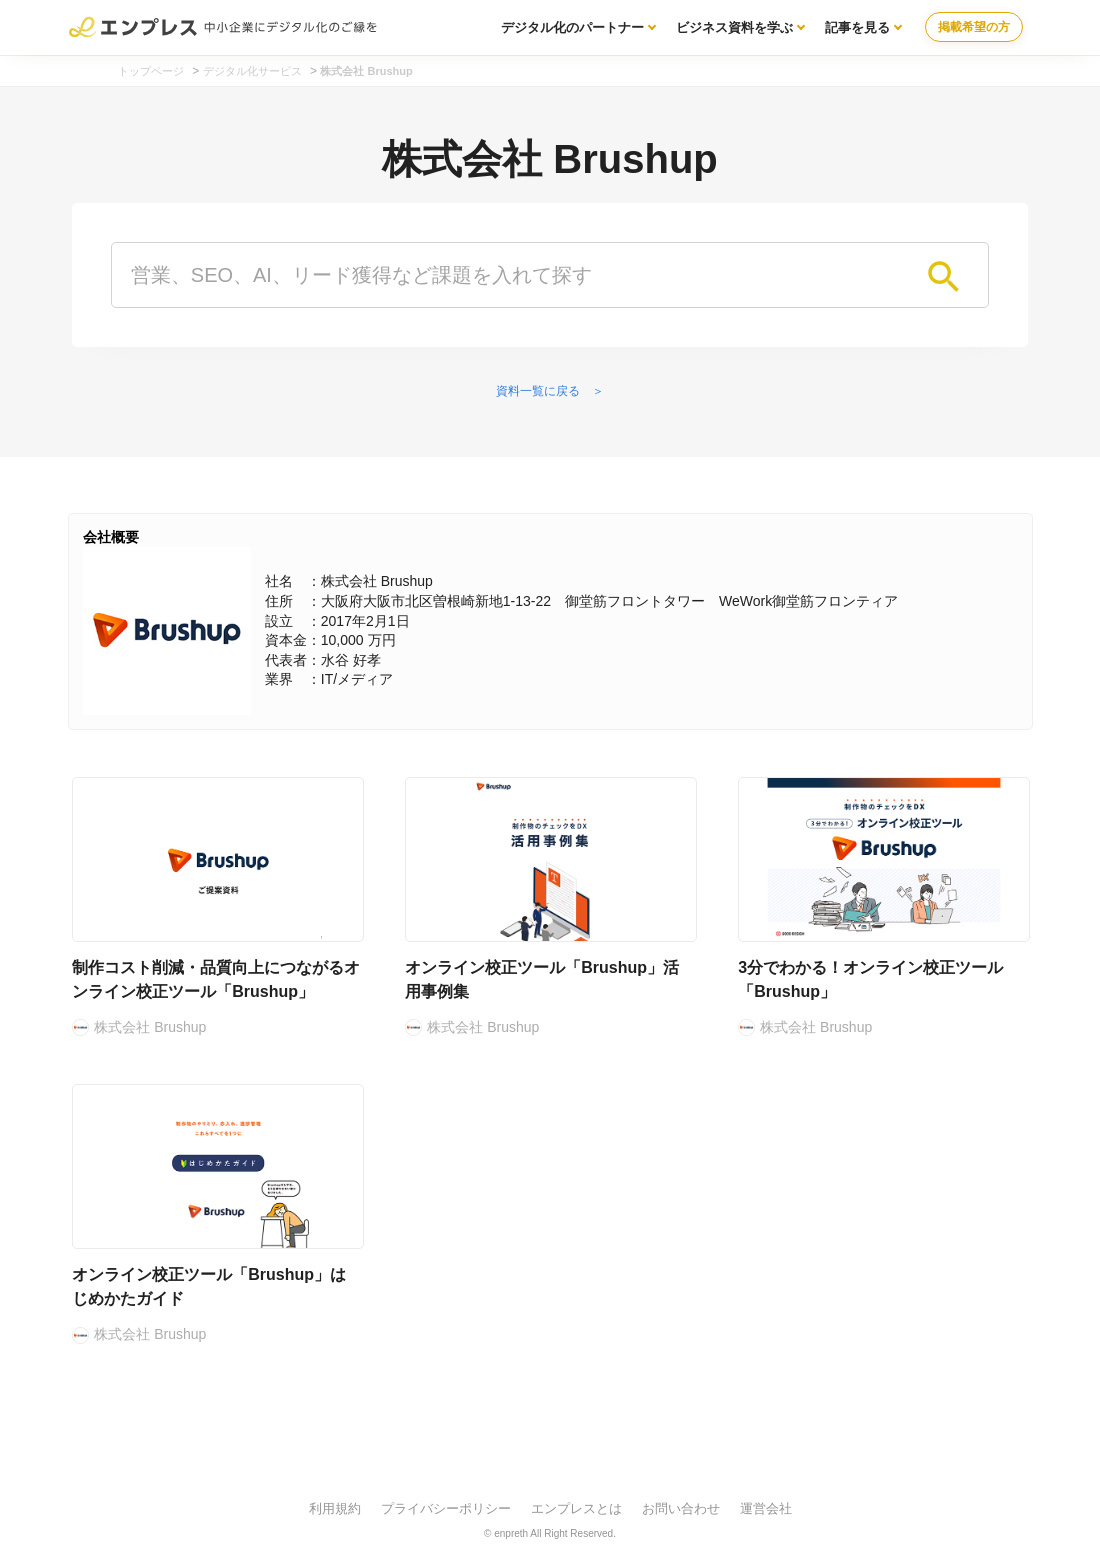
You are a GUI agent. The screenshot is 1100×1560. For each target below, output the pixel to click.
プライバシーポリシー (446, 1508)
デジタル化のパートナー (572, 27)
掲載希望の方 (974, 27)
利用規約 (335, 1508)
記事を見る (857, 27)
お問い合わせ (681, 1508)
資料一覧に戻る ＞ (550, 391)
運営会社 (766, 1508)
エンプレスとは (576, 1508)
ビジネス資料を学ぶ (734, 27)
